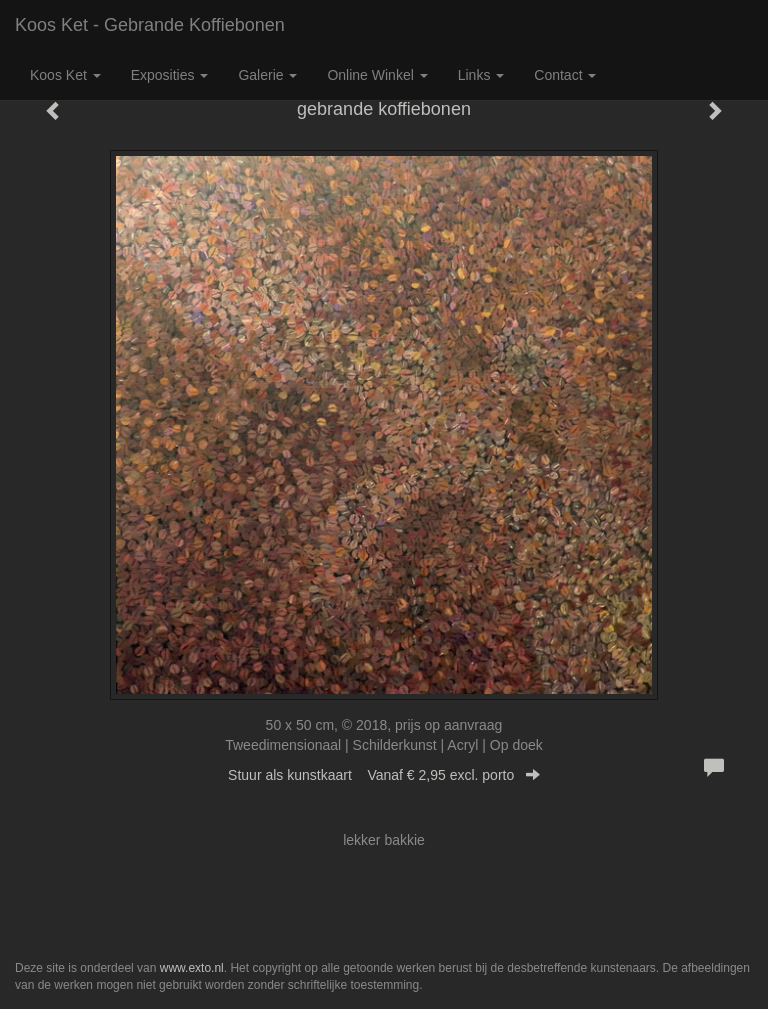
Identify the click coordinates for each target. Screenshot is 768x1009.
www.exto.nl (192, 968)
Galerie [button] (267, 75)
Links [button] (481, 75)
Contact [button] (565, 75)
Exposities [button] (170, 75)
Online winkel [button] (377, 75)
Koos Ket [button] (65, 75)
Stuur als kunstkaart (384, 775)
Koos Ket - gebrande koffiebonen (150, 25)
